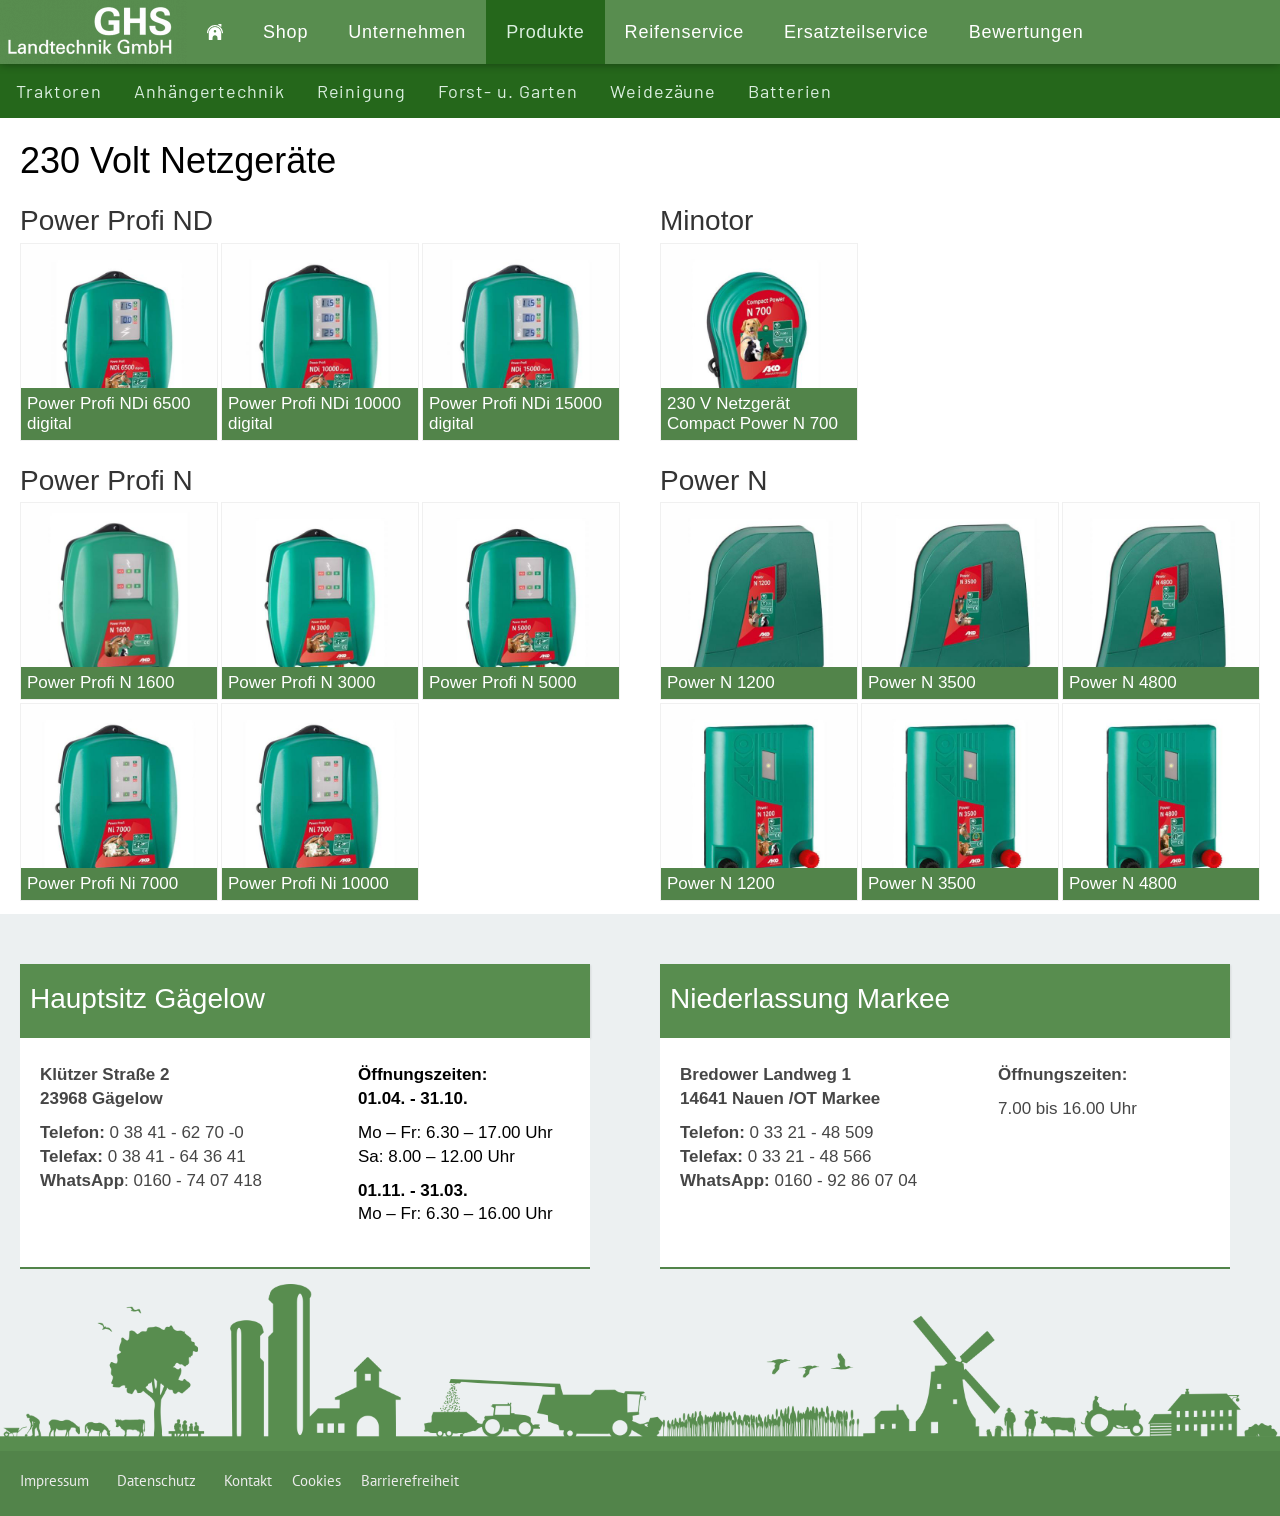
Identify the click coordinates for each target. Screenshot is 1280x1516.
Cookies (316, 1480)
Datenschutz (160, 1480)
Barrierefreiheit (410, 1480)
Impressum (58, 1480)
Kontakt (248, 1480)
